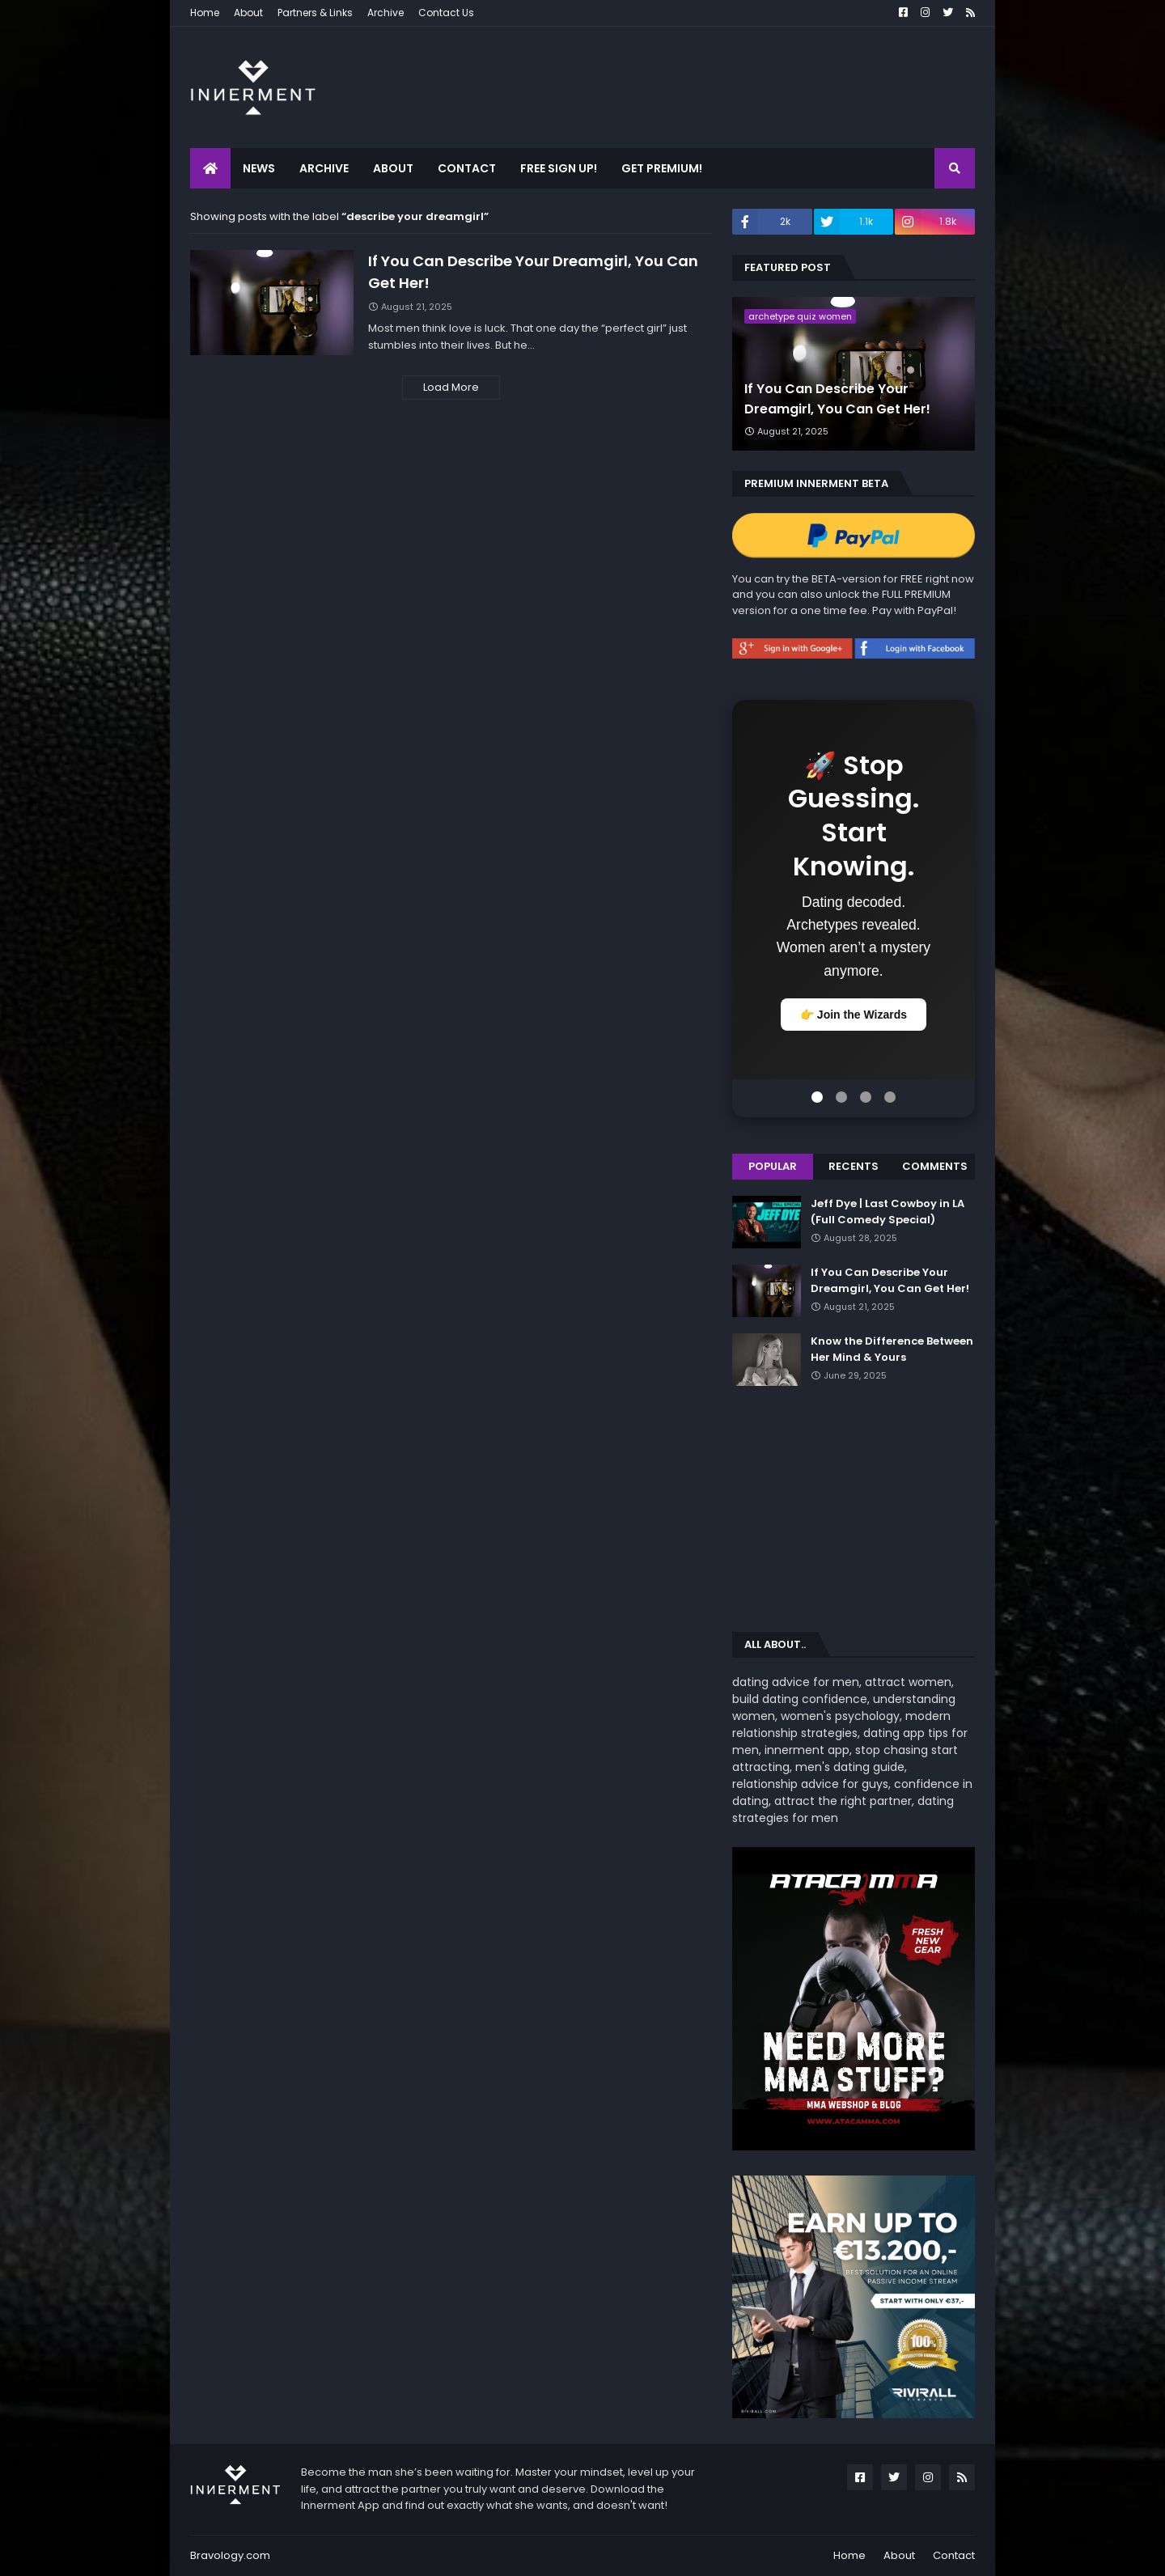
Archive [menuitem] (324, 168)
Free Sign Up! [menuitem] (558, 168)
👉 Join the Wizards (853, 1014)
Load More (451, 387)
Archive (385, 12)
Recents (853, 1166)
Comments (935, 1166)
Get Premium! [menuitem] (661, 168)
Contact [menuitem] (467, 168)
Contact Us (446, 12)
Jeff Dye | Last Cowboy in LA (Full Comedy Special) (887, 1211)
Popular (772, 1166)
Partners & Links (315, 12)
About (248, 12)
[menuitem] (210, 168)
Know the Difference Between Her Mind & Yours (892, 1349)
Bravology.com (230, 2555)
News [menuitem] (259, 168)
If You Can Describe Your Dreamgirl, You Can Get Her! (533, 272)
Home (204, 12)
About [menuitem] (393, 168)
